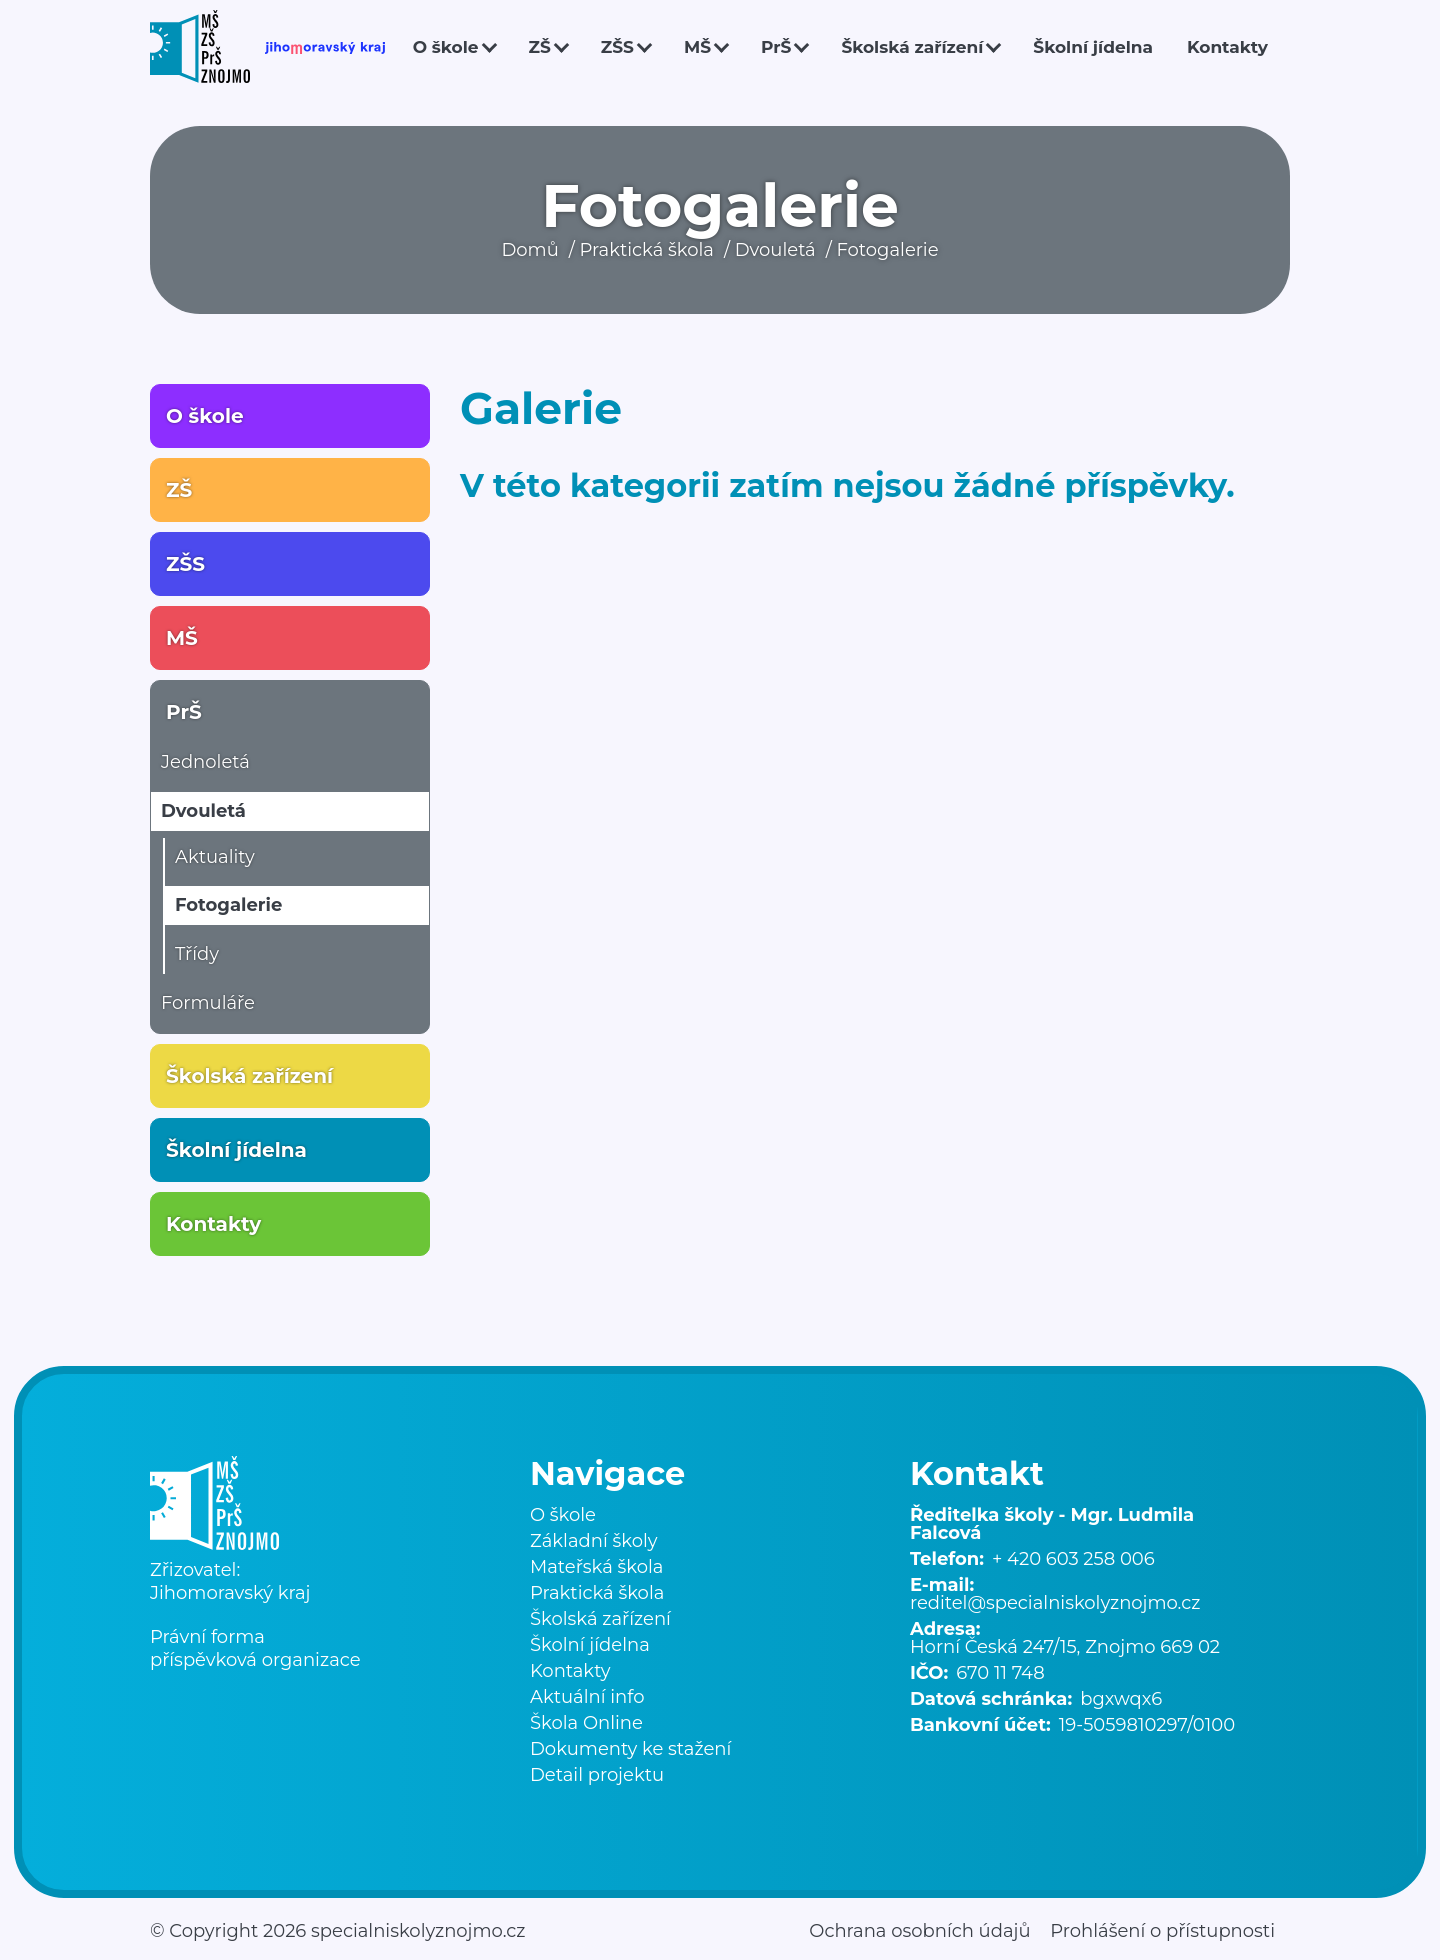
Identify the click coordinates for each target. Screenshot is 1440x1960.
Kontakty (1227, 47)
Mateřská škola (596, 1567)
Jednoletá (205, 762)
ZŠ (540, 47)
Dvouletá (775, 250)
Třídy (197, 954)
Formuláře (208, 1003)
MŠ (697, 47)
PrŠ (776, 47)
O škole (446, 47)
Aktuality (215, 857)
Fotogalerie (887, 250)
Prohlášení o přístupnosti (1162, 1931)
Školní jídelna (1093, 47)
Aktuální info (587, 1697)
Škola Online (586, 1723)
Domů (529, 250)
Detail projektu (597, 1775)
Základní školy (593, 1541)
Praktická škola (647, 250)
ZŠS (617, 47)
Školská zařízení (912, 47)
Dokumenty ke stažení (630, 1749)
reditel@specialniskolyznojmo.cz (1055, 1603)
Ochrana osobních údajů (919, 1931)
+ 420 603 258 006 (1073, 1559)
